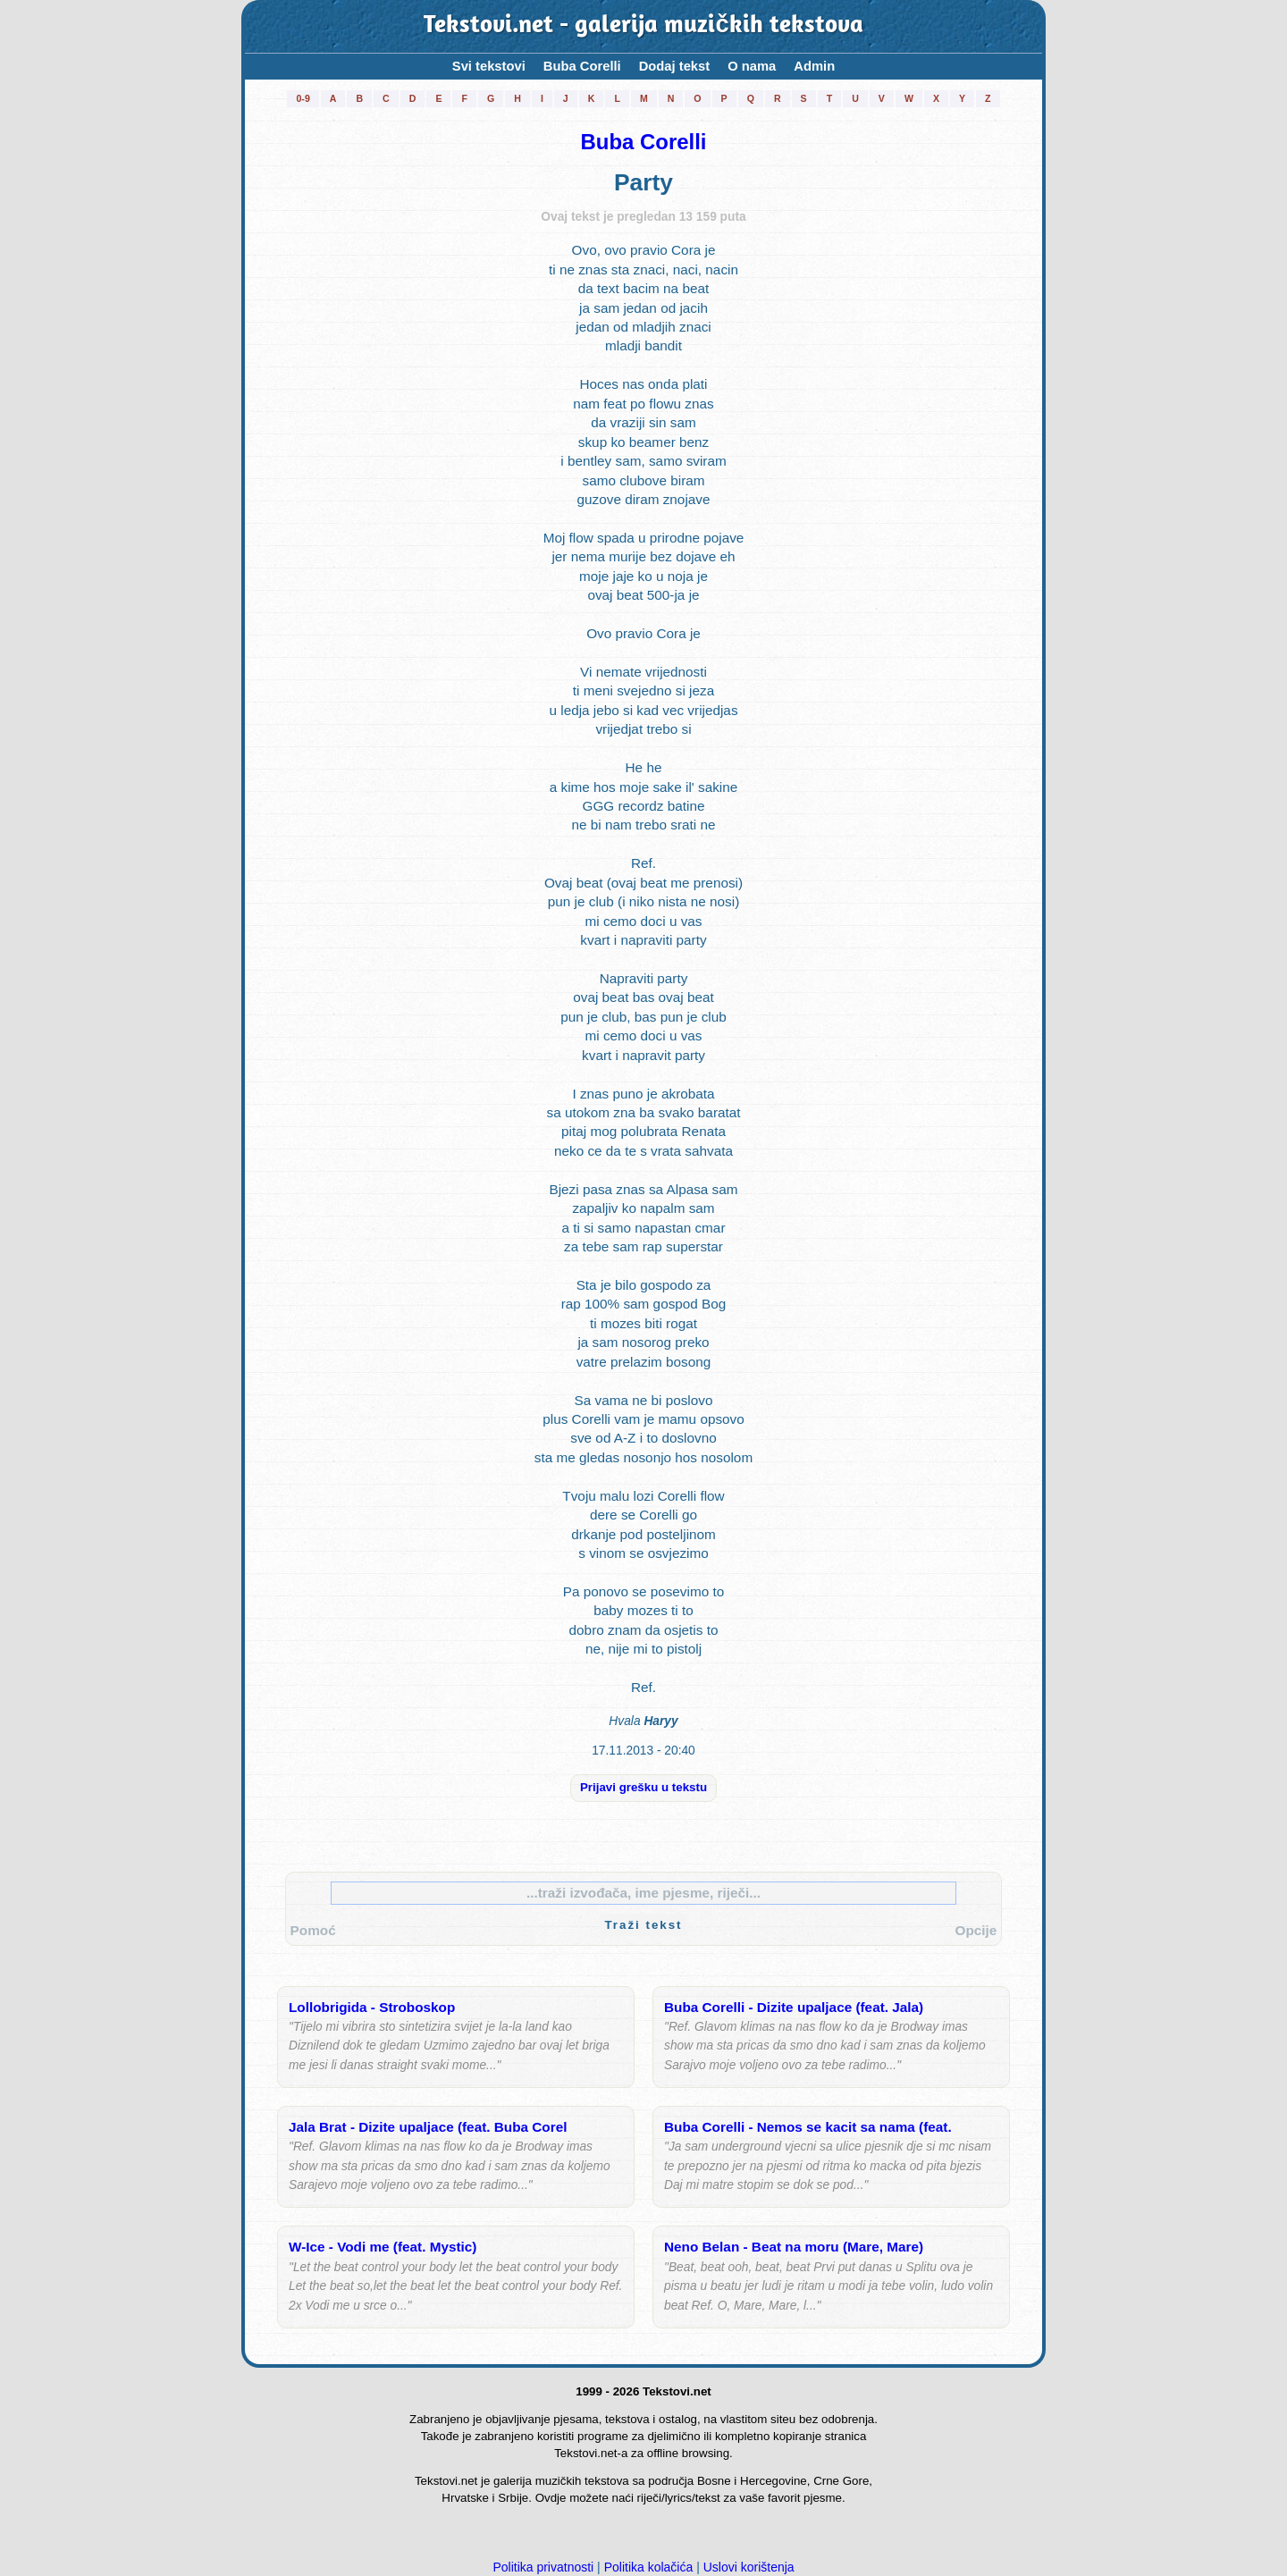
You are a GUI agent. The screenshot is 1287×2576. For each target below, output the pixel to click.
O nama (752, 66)
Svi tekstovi (489, 66)
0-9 (302, 98)
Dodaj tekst (675, 66)
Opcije (976, 1930)
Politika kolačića (649, 2567)
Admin (814, 66)
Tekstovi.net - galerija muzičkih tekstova (643, 26)
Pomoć (313, 1930)
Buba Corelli (582, 66)
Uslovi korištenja (749, 2567)
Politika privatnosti (542, 2567)
